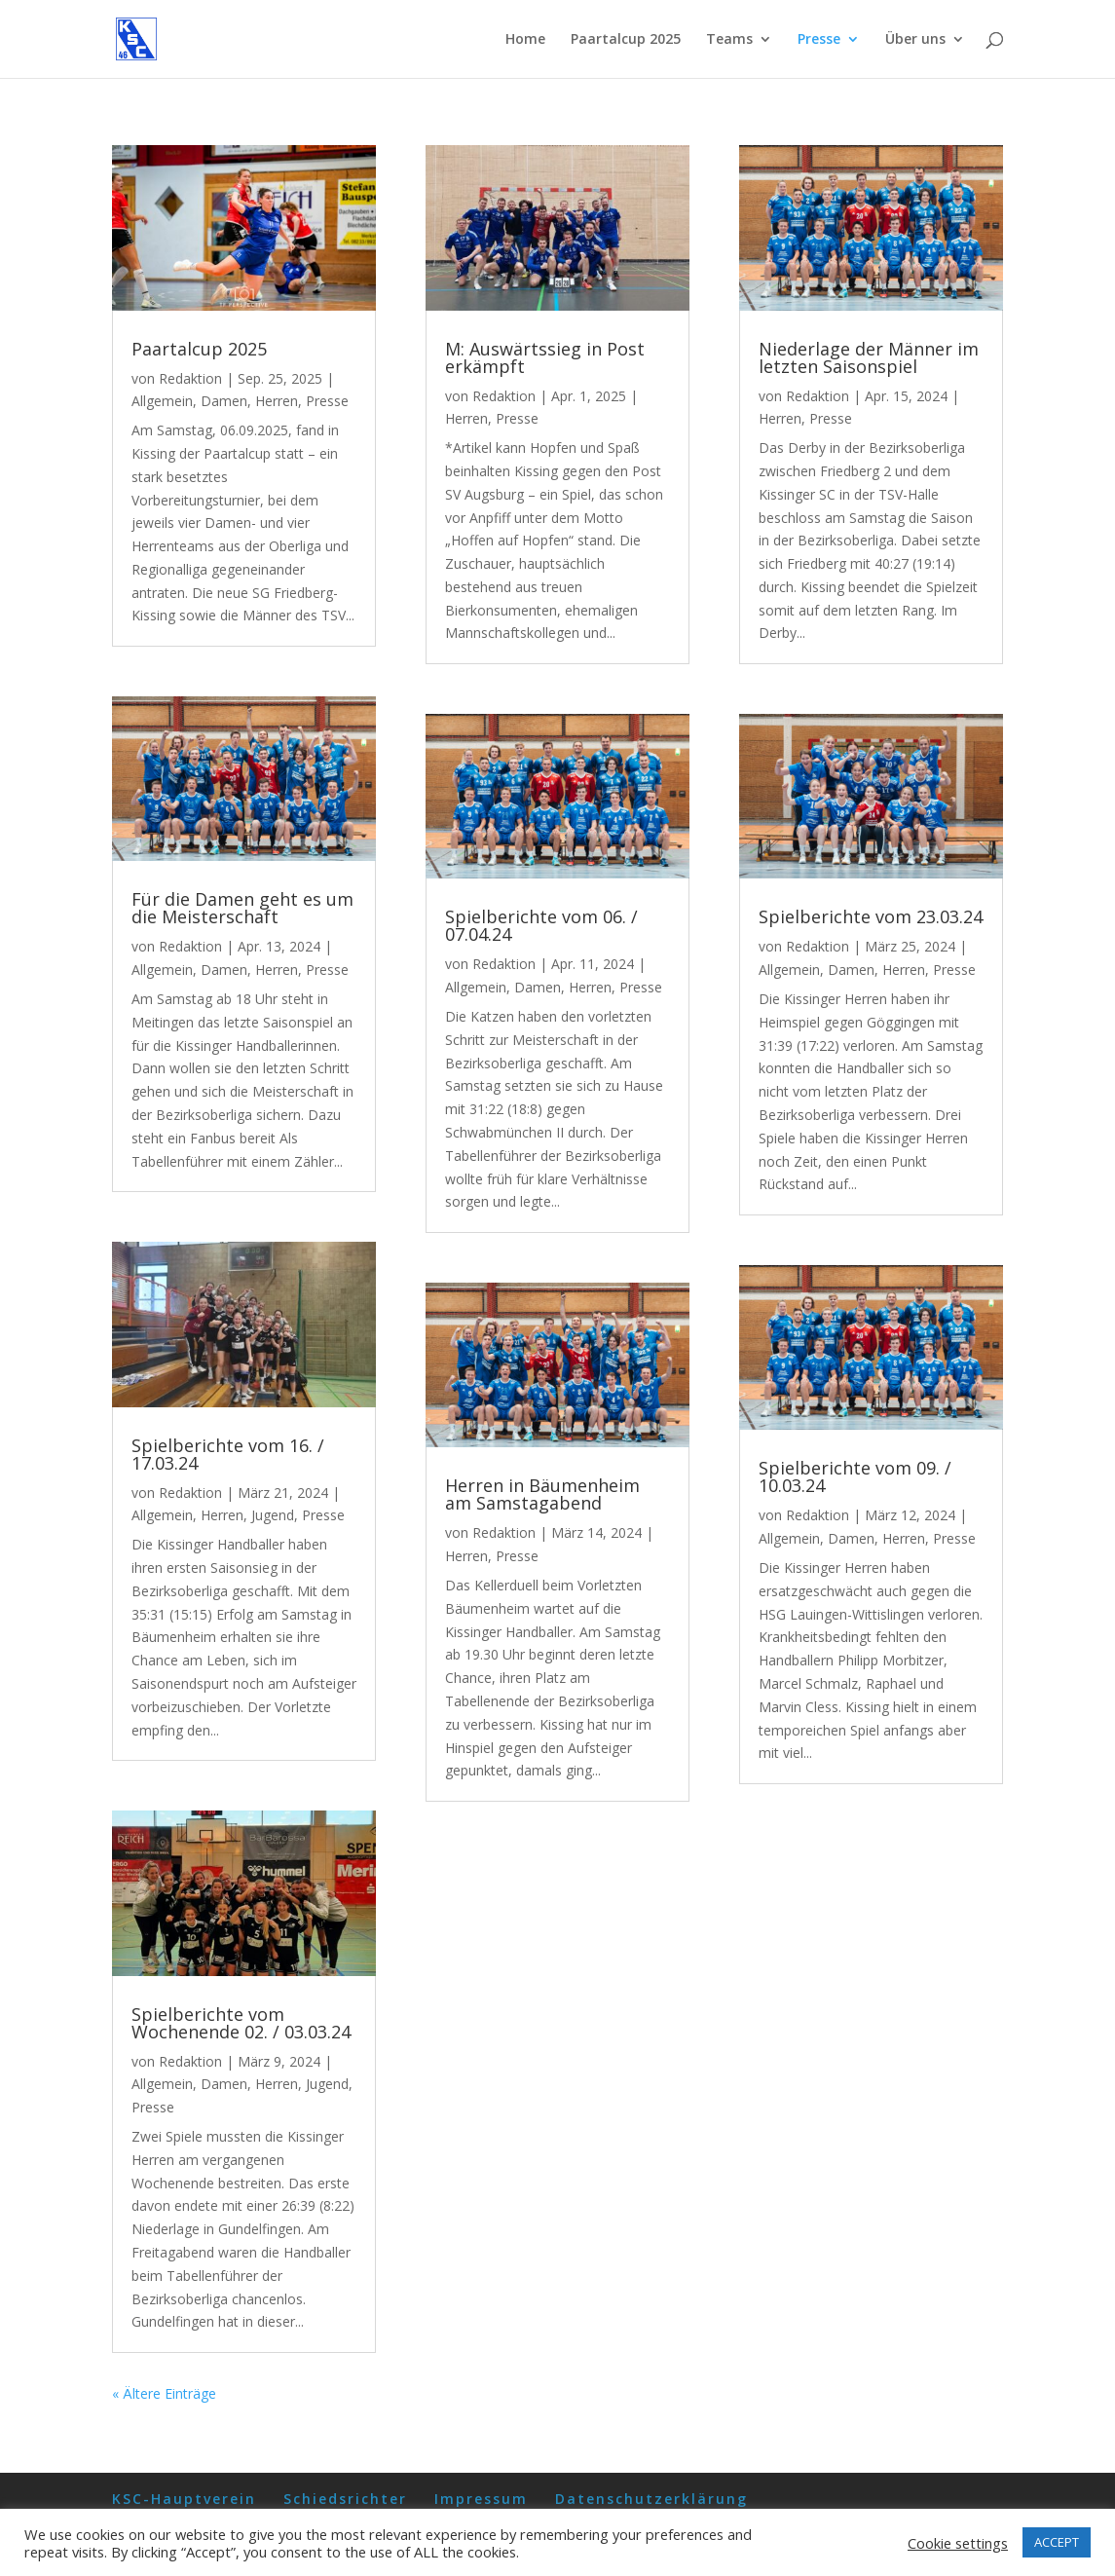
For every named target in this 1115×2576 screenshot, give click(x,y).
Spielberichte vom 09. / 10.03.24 (855, 1476)
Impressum (481, 2498)
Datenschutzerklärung (651, 2498)
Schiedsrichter (345, 2498)
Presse (819, 40)
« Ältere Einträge (164, 2393)
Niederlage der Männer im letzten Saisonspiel (869, 357)
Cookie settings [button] (958, 2543)
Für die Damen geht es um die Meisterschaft (242, 907)
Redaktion (190, 378)
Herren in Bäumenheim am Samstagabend (542, 1494)
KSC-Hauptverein (184, 2498)
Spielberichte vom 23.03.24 (871, 916)
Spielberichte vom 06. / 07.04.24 (541, 925)
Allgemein (162, 401)
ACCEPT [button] (1056, 2542)
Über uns (915, 40)
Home (525, 40)
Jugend (272, 1515)
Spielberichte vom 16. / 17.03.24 (227, 1454)
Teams (729, 40)
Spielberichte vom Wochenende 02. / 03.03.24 (241, 2022)
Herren (276, 401)
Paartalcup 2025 (626, 40)
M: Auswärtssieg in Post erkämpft (545, 357)
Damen (224, 401)
